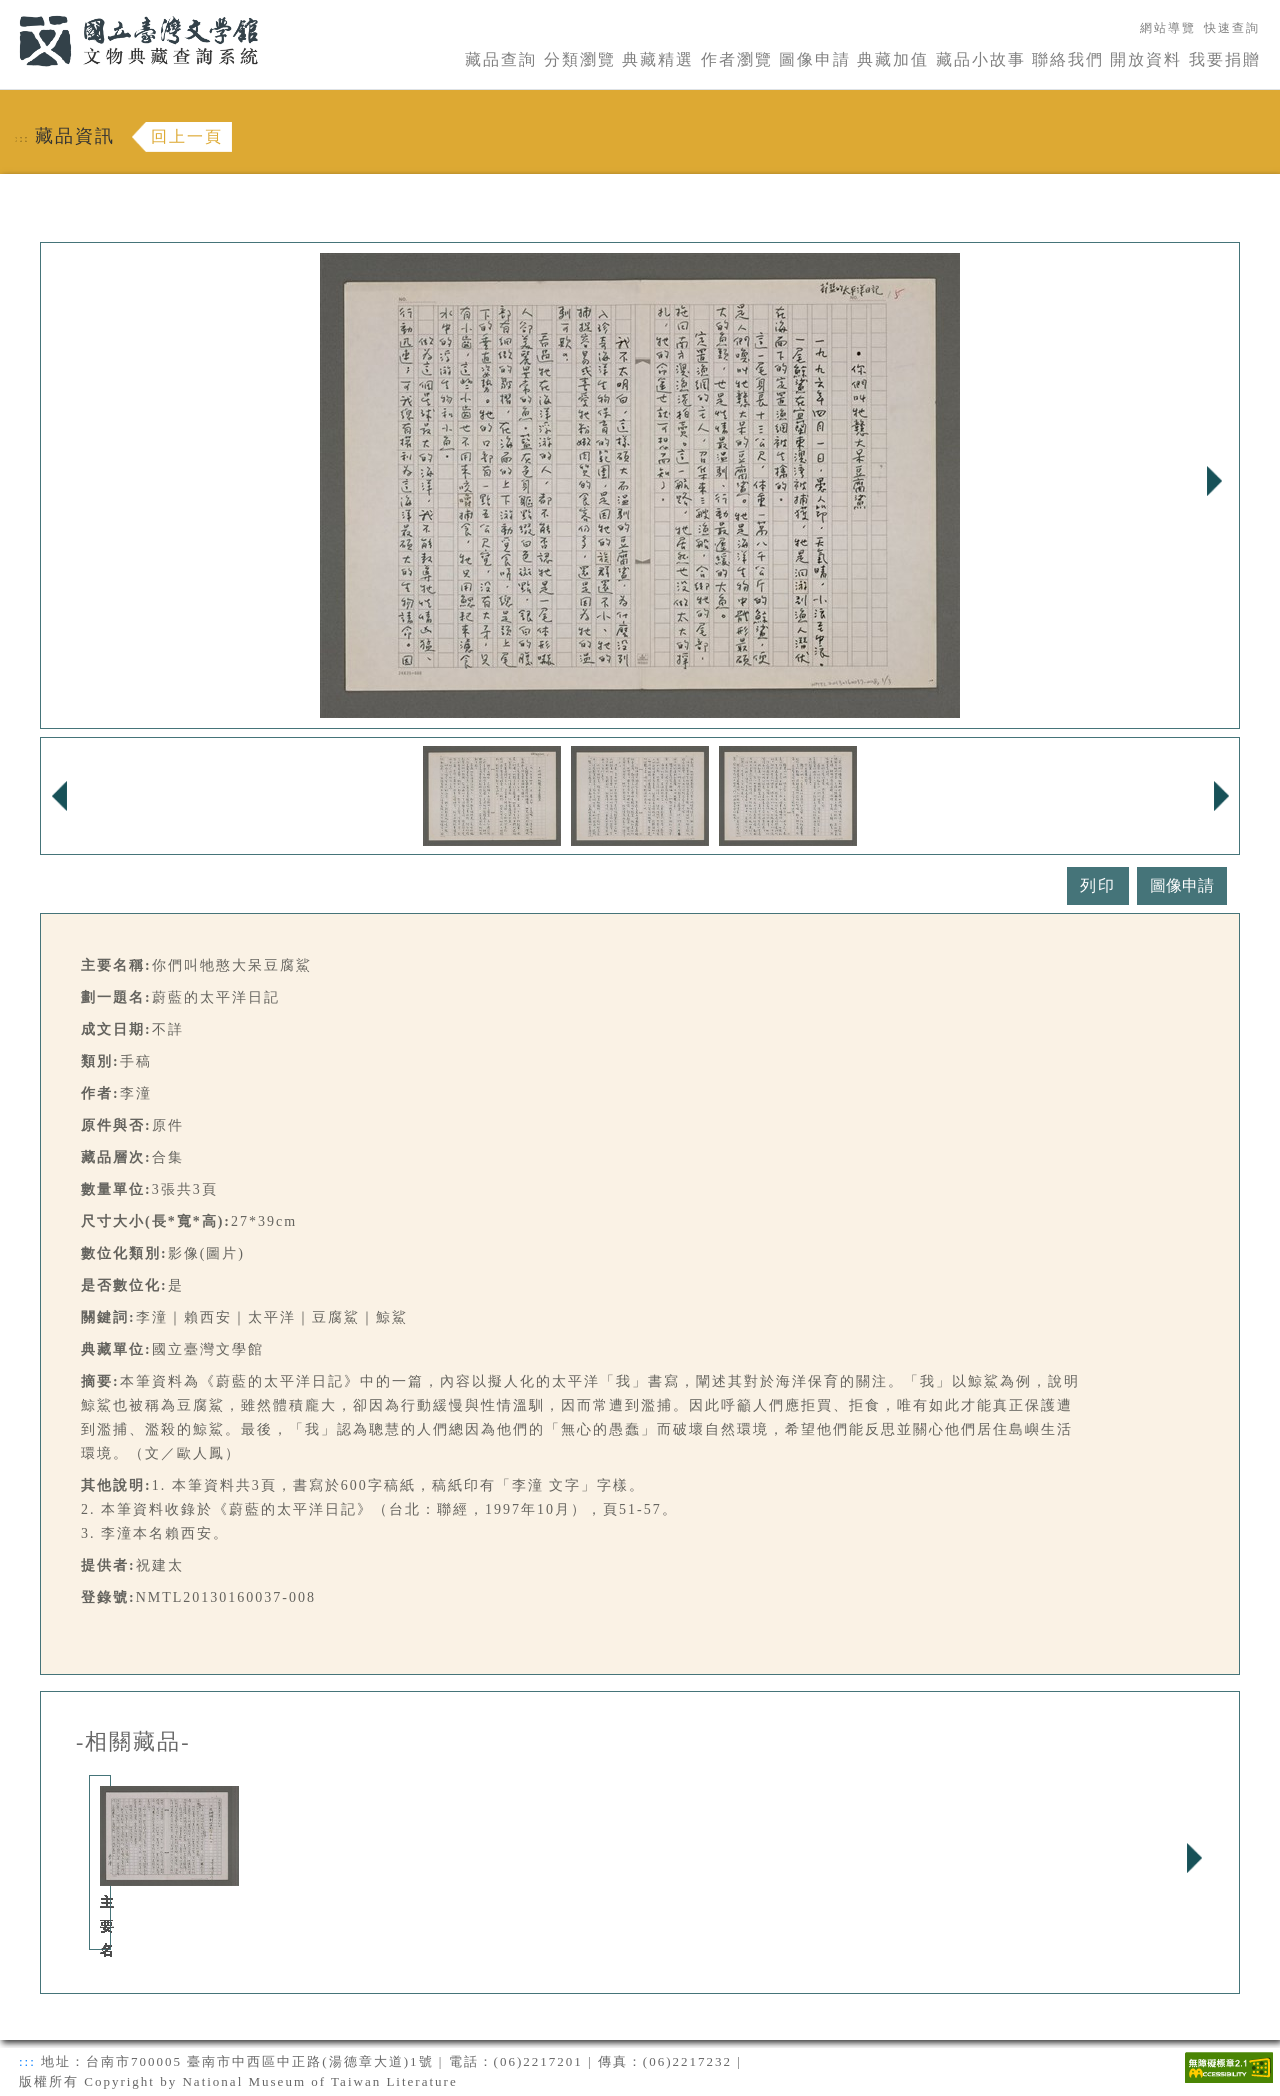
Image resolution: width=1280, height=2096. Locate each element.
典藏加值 (893, 59)
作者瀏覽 (737, 59)
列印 (1098, 885)
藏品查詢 (501, 59)
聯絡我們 (1068, 59)
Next (1214, 481)
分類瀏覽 (580, 59)
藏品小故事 (981, 59)
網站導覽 (1168, 28)
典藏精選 (658, 59)
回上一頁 (187, 136)
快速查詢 (1232, 28)
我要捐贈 (1225, 59)
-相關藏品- (133, 1742)
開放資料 (1146, 59)
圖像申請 (815, 59)
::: (7, 11)
